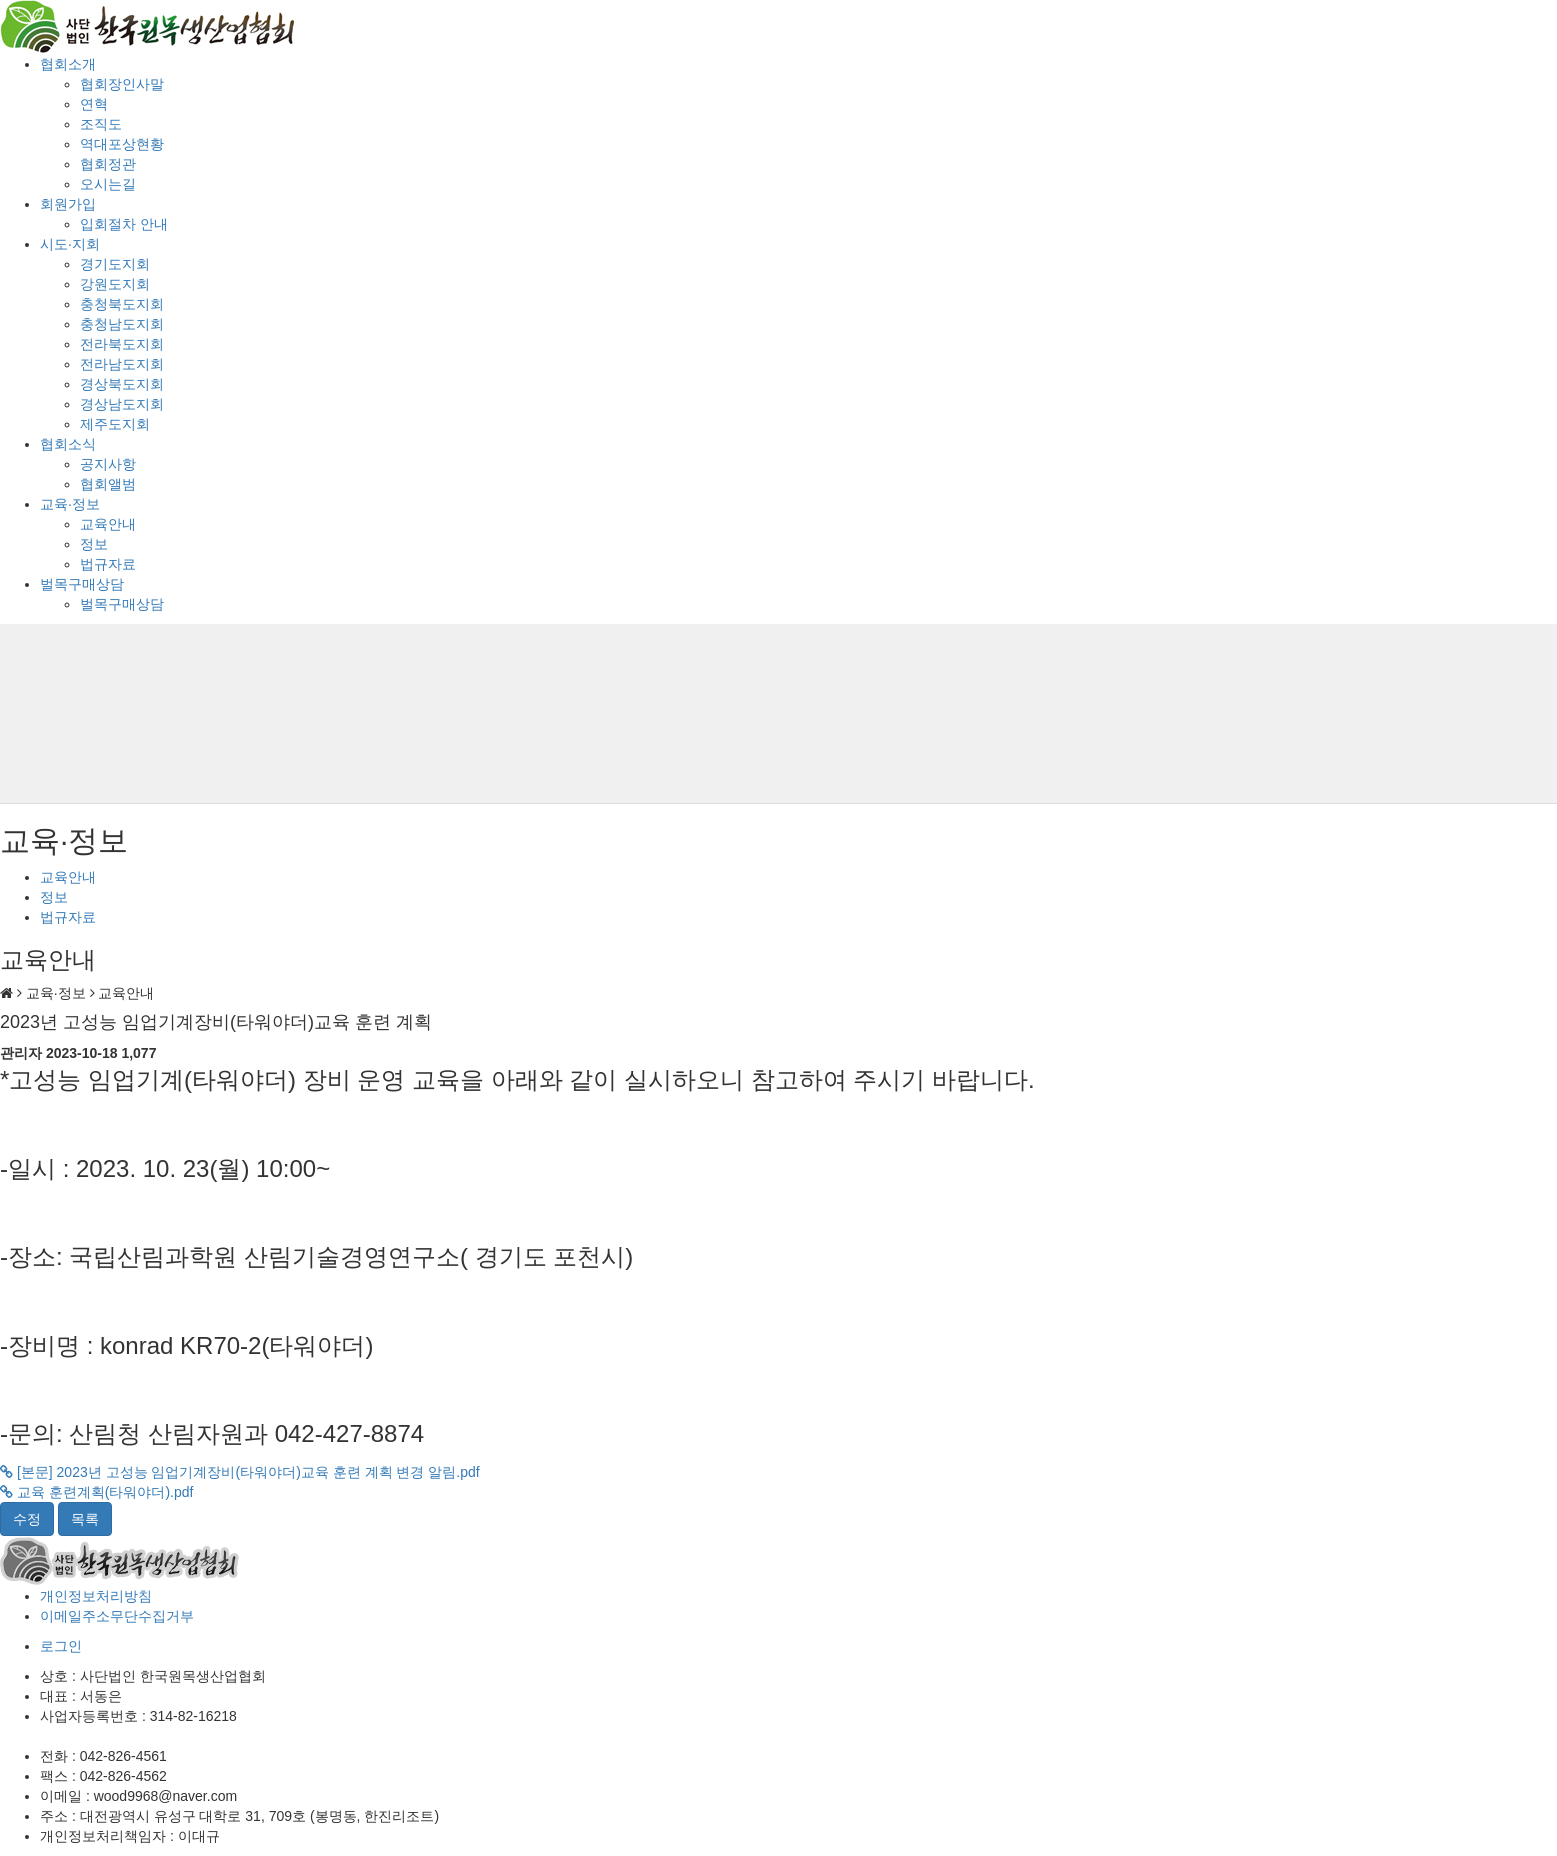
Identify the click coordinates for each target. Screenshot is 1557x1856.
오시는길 (108, 184)
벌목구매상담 (82, 584)
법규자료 (108, 564)
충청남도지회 (122, 324)
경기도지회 (115, 264)
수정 (27, 1519)
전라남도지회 (122, 364)
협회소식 (68, 444)
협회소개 (68, 64)
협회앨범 (108, 484)
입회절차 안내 (124, 224)
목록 (85, 1519)
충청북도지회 (122, 304)
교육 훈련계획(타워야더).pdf (96, 1492)
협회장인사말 (122, 84)
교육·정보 (70, 504)
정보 (94, 544)
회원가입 (68, 204)
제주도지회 (115, 424)
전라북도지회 (122, 344)
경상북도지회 (122, 384)
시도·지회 (70, 244)
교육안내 (108, 524)
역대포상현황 (122, 144)
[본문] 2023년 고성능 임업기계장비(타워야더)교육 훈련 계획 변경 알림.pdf (240, 1472)
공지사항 (108, 464)
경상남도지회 (122, 404)
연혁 (94, 104)
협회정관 (108, 164)
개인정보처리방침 (96, 1596)
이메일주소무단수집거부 (117, 1616)
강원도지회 (115, 284)
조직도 (101, 124)
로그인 (61, 1646)
